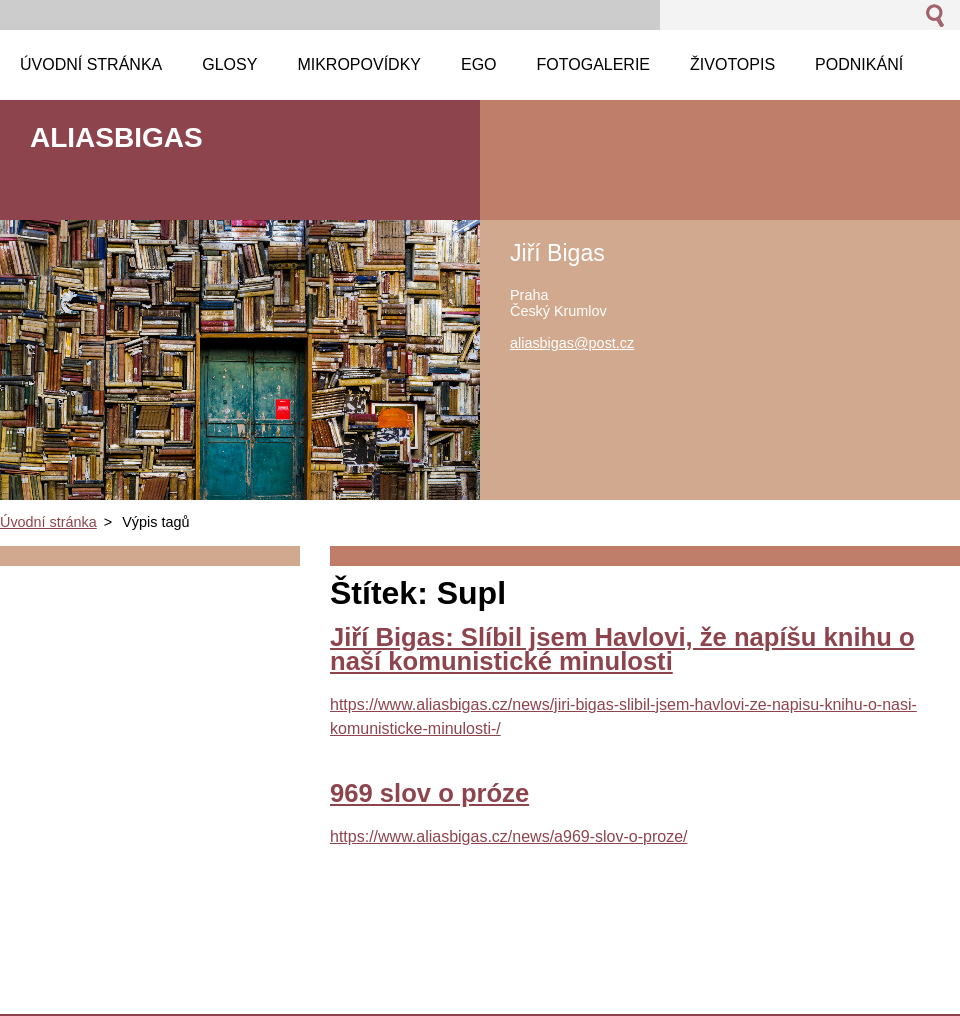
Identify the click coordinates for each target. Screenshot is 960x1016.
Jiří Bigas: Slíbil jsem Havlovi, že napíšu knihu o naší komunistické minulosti (622, 649)
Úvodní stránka (48, 522)
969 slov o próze (429, 793)
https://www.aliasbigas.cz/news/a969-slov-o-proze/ (509, 836)
